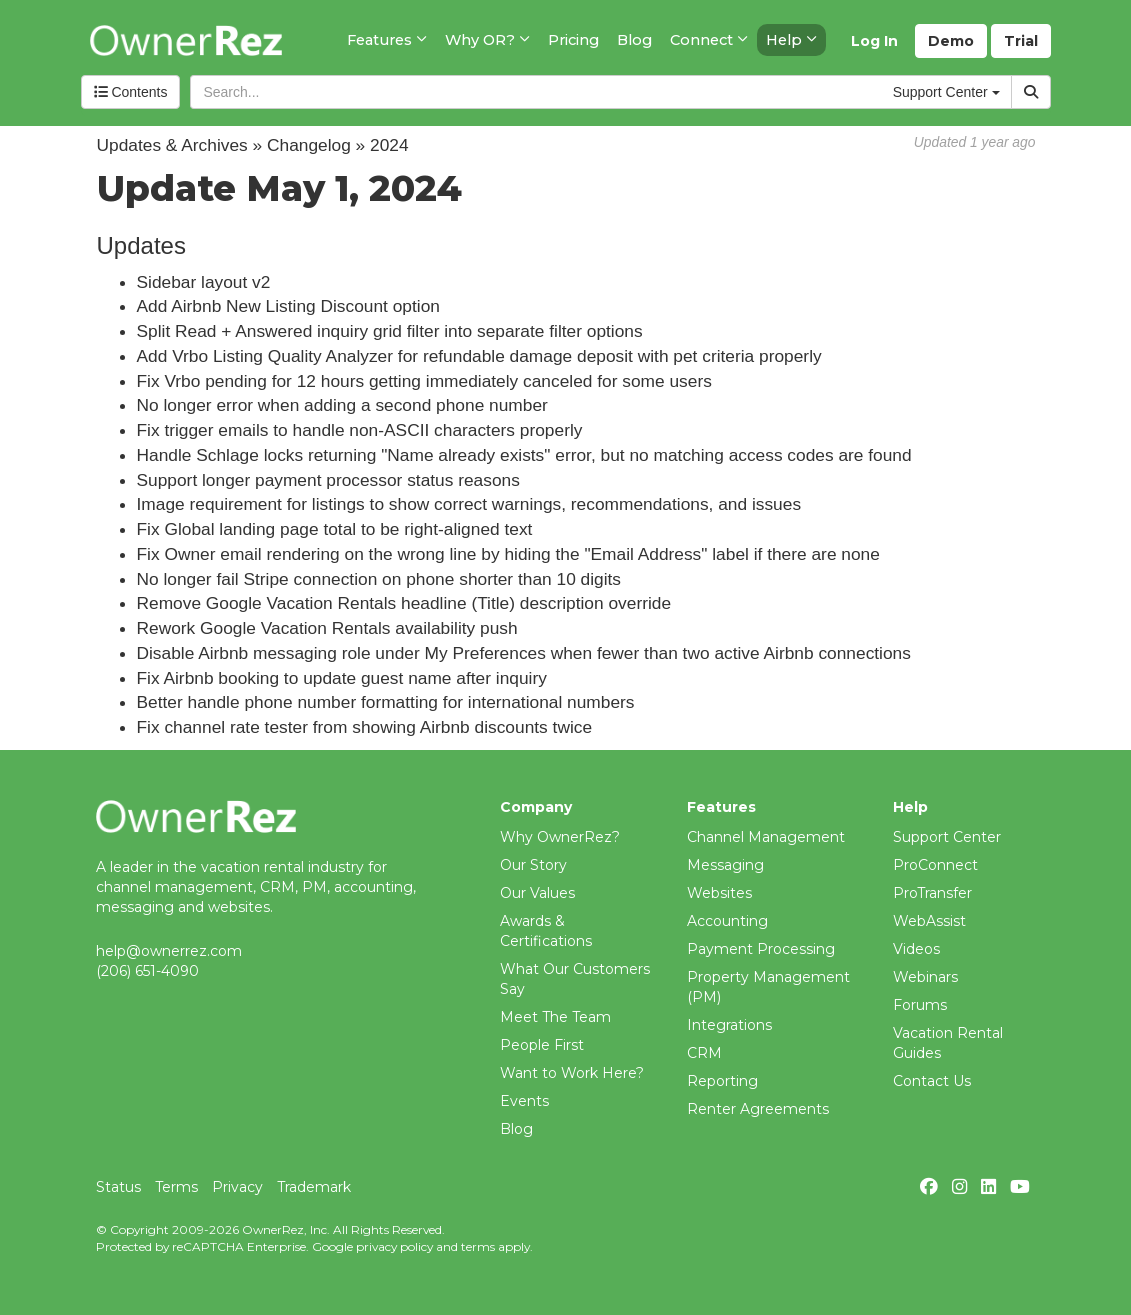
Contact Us (932, 1081)
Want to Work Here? (572, 1073)
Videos (916, 949)
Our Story (533, 865)
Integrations (729, 1025)
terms (478, 1246)
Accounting (727, 921)
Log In (874, 41)
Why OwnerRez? (560, 837)
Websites (719, 893)
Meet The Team (555, 1017)
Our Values (537, 893)
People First (542, 1045)
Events (524, 1101)
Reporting (722, 1081)
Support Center (947, 837)
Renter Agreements (758, 1109)
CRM (704, 1053)
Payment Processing (761, 949)
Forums (920, 1005)
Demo (951, 41)
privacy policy (394, 1246)
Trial (1021, 41)
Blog (516, 1129)
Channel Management (766, 837)
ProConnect (935, 865)
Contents (131, 92)
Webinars (925, 977)
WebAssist (929, 921)
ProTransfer (932, 893)
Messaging (725, 865)
